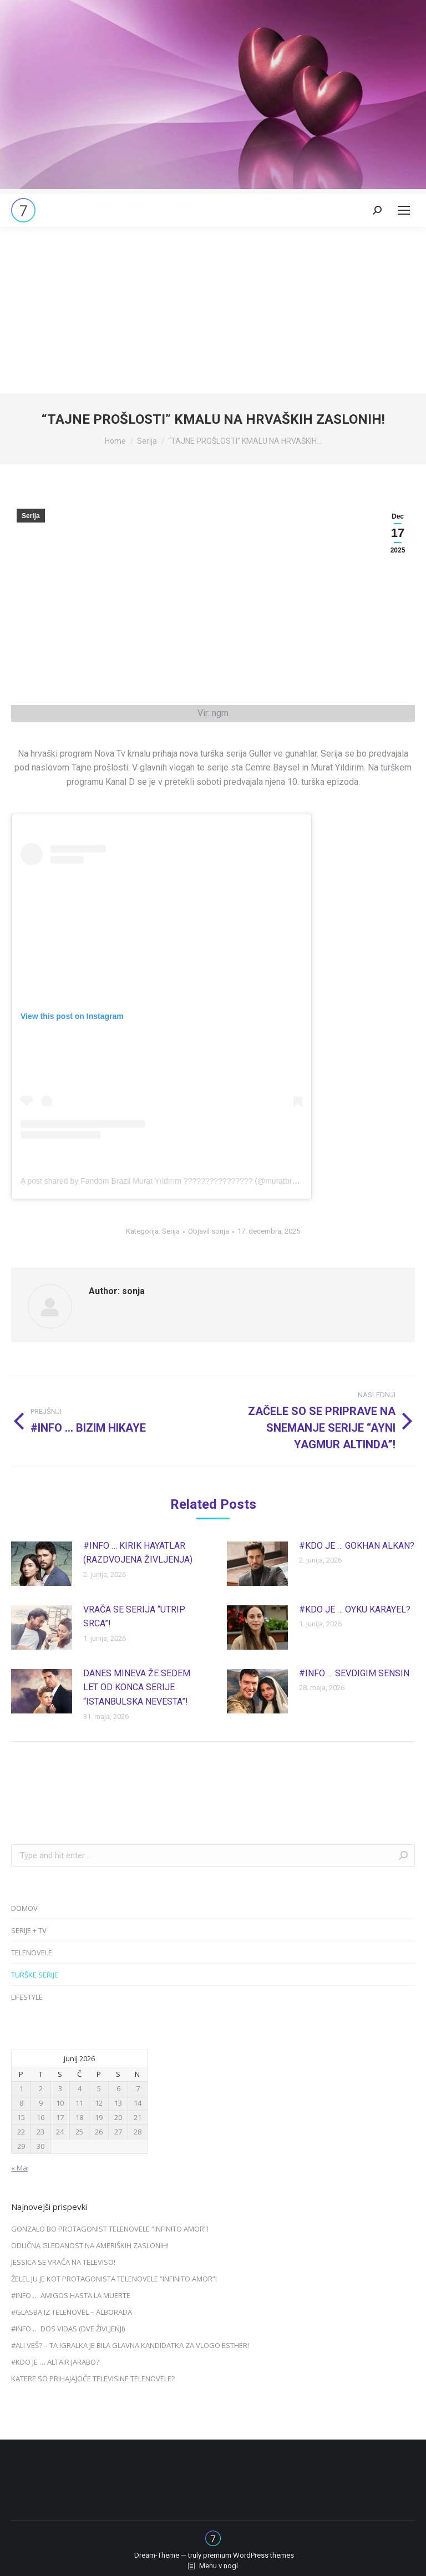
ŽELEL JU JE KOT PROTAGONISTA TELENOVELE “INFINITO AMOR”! (114, 2279)
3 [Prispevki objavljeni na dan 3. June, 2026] (60, 2088)
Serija (31, 516)
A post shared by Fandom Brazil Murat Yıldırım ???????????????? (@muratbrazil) (163, 1181)
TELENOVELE (31, 1953)
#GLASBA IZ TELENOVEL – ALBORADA (71, 2312)
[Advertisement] (213, 310)
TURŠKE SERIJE (34, 1975)
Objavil (208, 1231)
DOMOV (24, 1908)
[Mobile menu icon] (404, 210)
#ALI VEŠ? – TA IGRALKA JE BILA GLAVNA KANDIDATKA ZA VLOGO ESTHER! (130, 2345)
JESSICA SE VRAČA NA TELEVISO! (63, 2262)
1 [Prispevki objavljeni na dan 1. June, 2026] (21, 2088)
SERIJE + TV (29, 1930)
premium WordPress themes (248, 2555)
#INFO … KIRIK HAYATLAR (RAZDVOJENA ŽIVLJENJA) (137, 1552)
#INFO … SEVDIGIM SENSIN (354, 1673)
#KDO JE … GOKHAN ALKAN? (356, 1545)
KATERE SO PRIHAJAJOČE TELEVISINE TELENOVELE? (93, 2379)
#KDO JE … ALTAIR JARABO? (55, 2362)
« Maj (20, 2168)
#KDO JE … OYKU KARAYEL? (354, 1609)
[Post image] (41, 1563)
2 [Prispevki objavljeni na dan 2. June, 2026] (41, 2088)
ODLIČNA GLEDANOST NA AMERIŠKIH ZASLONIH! (90, 2245)
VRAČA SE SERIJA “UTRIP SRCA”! (134, 1616)
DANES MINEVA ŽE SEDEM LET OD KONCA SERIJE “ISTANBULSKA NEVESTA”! (136, 1687)
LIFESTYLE (27, 1997)
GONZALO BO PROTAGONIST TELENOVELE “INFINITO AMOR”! (110, 2229)
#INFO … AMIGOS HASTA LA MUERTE (70, 2295)
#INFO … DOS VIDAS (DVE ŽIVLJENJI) (68, 2329)
